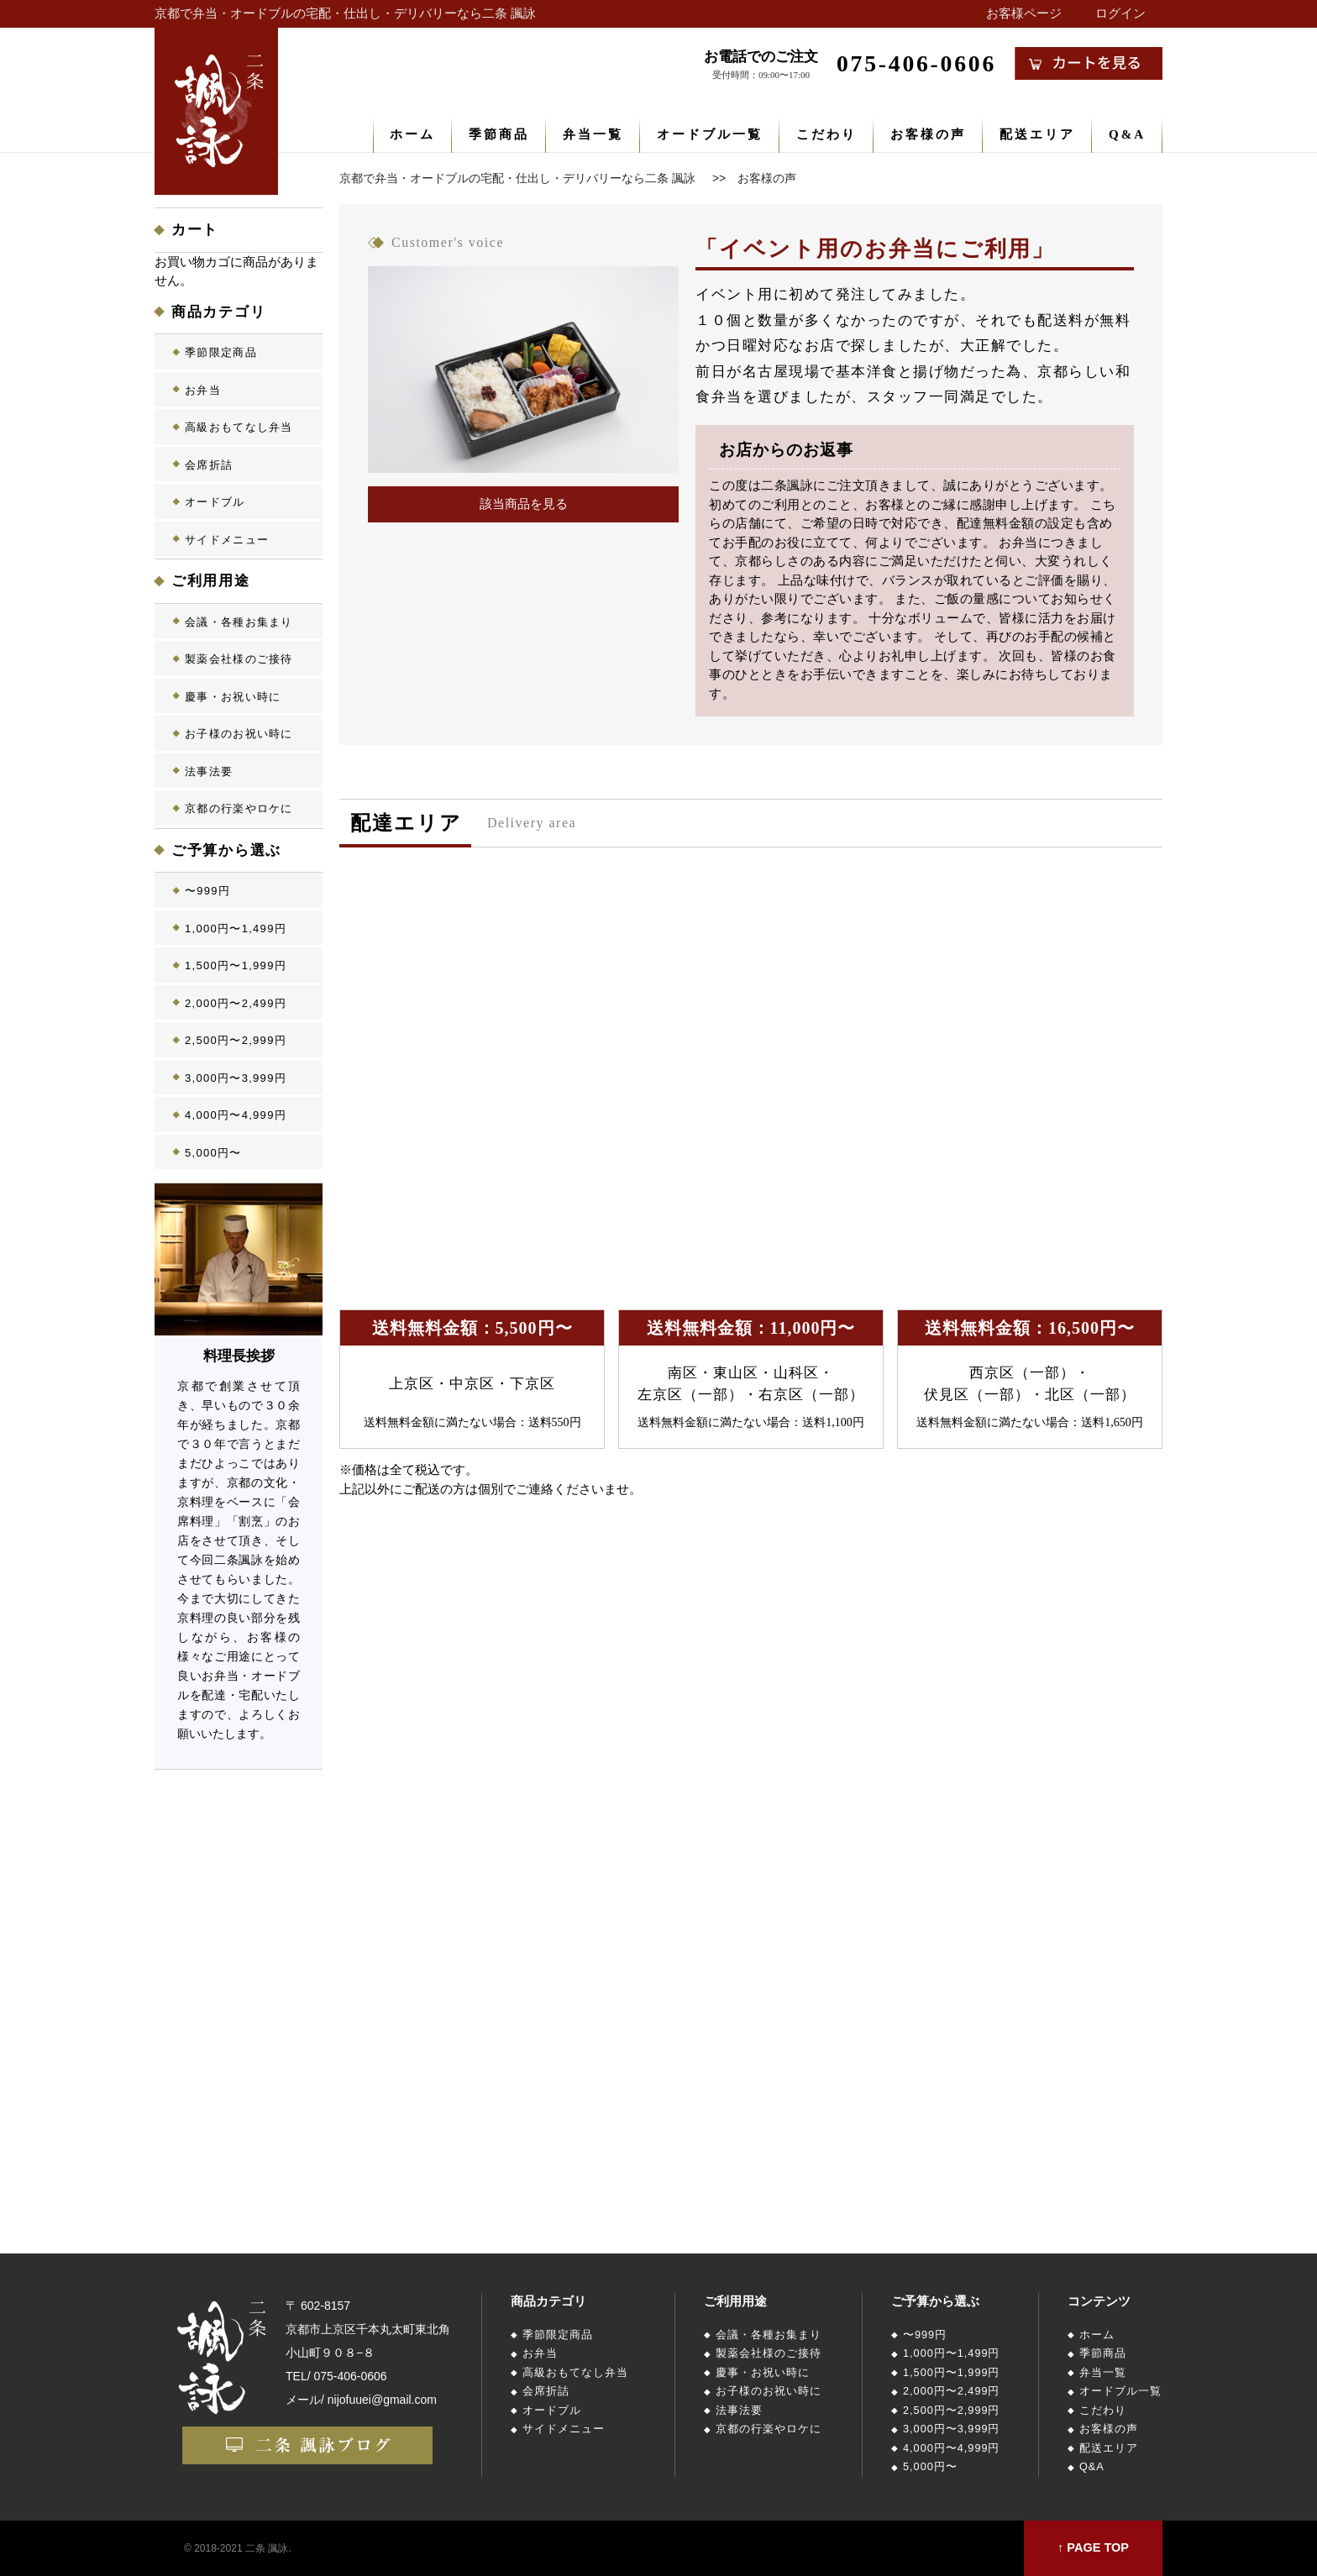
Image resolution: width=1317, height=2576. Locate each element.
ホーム (412, 134)
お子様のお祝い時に (239, 733)
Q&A (1127, 134)
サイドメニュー (227, 539)
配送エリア (1037, 134)
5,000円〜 (213, 1152)
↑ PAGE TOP (1093, 2547)
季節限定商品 (221, 352)
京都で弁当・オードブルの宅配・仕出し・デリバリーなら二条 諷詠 (345, 13)
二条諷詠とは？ (240, 1836)
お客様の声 (928, 134)
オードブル (215, 502)
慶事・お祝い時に (233, 696)
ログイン (1120, 13)
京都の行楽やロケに (239, 808)
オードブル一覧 (710, 134)
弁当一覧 (593, 134)
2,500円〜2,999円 (235, 1040)
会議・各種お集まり (239, 622)
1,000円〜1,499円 (235, 928)
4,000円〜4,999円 (235, 1115)
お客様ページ (1024, 13)
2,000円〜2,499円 (235, 1003)
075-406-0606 (349, 2376)
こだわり (826, 134)
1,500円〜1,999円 (235, 965)
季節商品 (499, 134)
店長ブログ (240, 1954)
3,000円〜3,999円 (235, 1078)
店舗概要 (240, 2071)
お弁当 (203, 390)
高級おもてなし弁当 (239, 427)
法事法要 (209, 771)
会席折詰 (209, 465)
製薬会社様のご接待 (239, 659)
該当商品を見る (524, 504)
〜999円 (207, 890)
